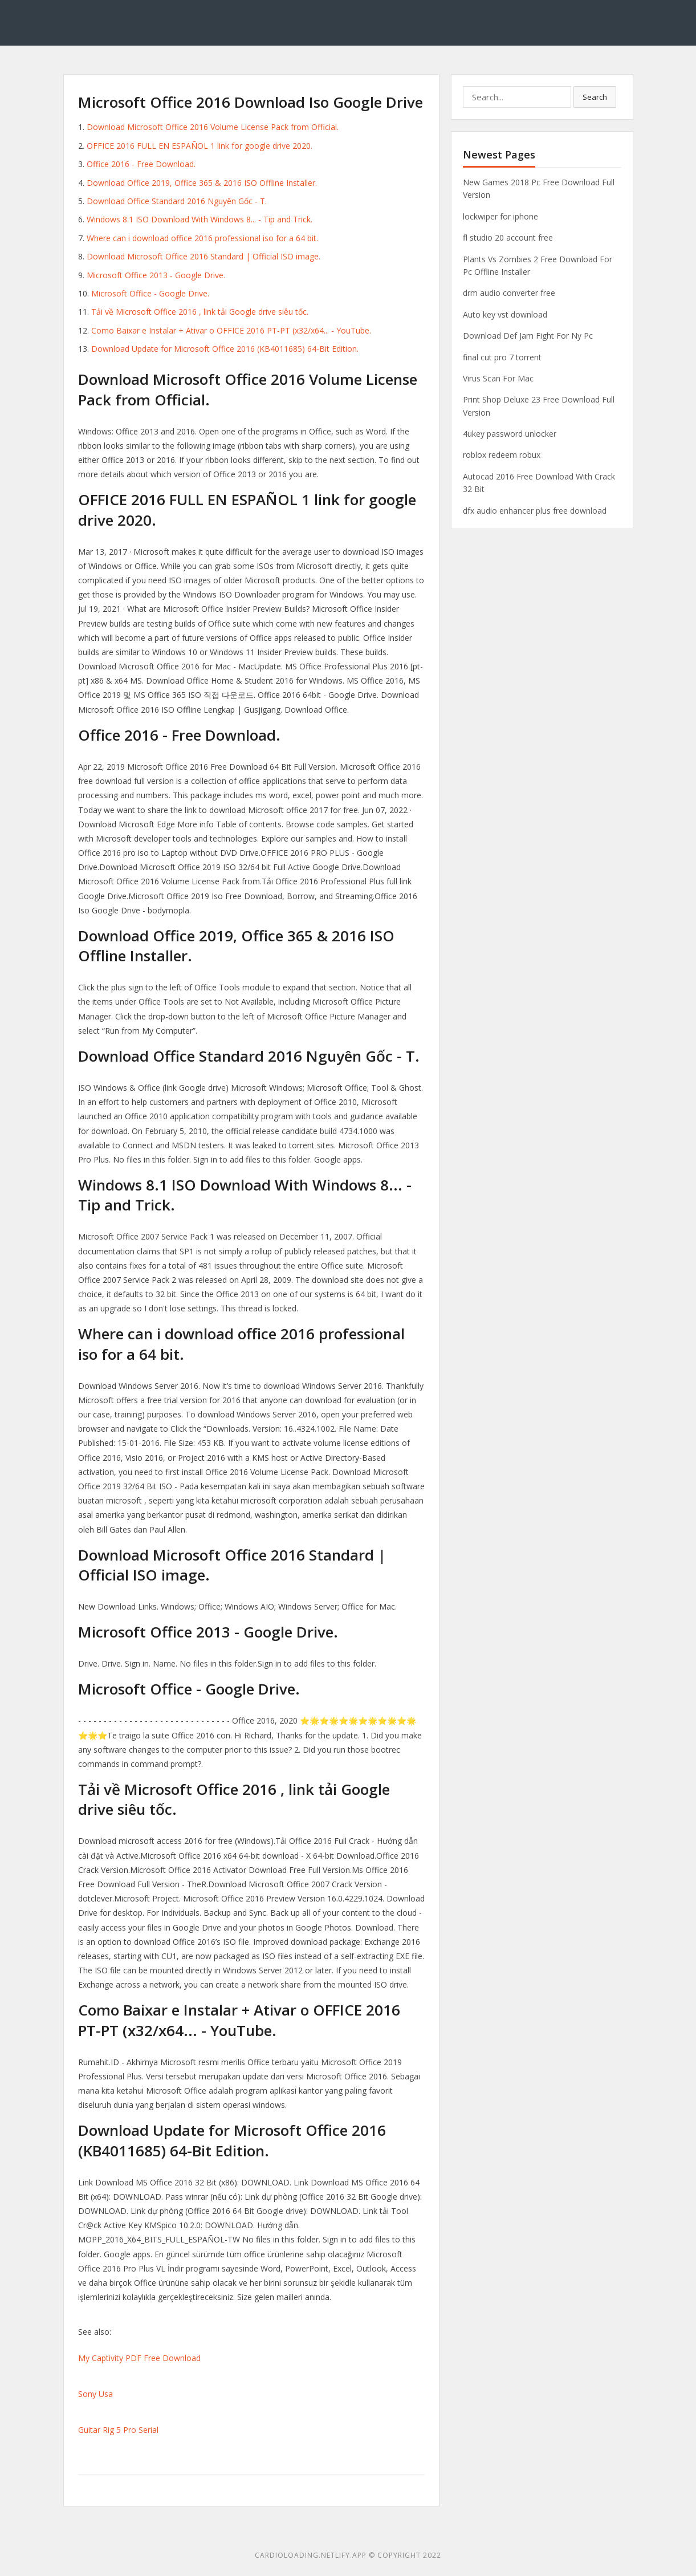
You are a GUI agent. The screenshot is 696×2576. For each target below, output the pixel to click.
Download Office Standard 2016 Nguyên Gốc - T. (177, 201)
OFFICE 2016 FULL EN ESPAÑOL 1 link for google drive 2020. (199, 145)
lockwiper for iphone (500, 216)
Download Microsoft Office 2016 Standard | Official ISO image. (203, 256)
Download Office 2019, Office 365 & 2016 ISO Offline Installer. (202, 182)
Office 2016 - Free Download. (141, 164)
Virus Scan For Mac (498, 378)
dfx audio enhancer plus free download (535, 510)
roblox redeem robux (501, 454)
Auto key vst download (505, 314)
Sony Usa (95, 2393)
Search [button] (595, 97)
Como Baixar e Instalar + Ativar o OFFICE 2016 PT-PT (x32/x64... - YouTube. (231, 330)
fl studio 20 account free (508, 237)
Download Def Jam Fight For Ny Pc (528, 335)
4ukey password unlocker (509, 433)
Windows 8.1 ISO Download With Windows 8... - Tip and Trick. (199, 219)
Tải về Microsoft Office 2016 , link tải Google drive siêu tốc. (199, 311)
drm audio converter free (509, 292)
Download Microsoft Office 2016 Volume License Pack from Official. (213, 126)
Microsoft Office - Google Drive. (150, 293)
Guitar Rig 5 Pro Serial (118, 2429)
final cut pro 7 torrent (502, 357)
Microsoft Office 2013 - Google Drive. (156, 275)
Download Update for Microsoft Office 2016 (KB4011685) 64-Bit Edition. (225, 348)
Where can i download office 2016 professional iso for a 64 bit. (202, 238)
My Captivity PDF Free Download (139, 2357)
